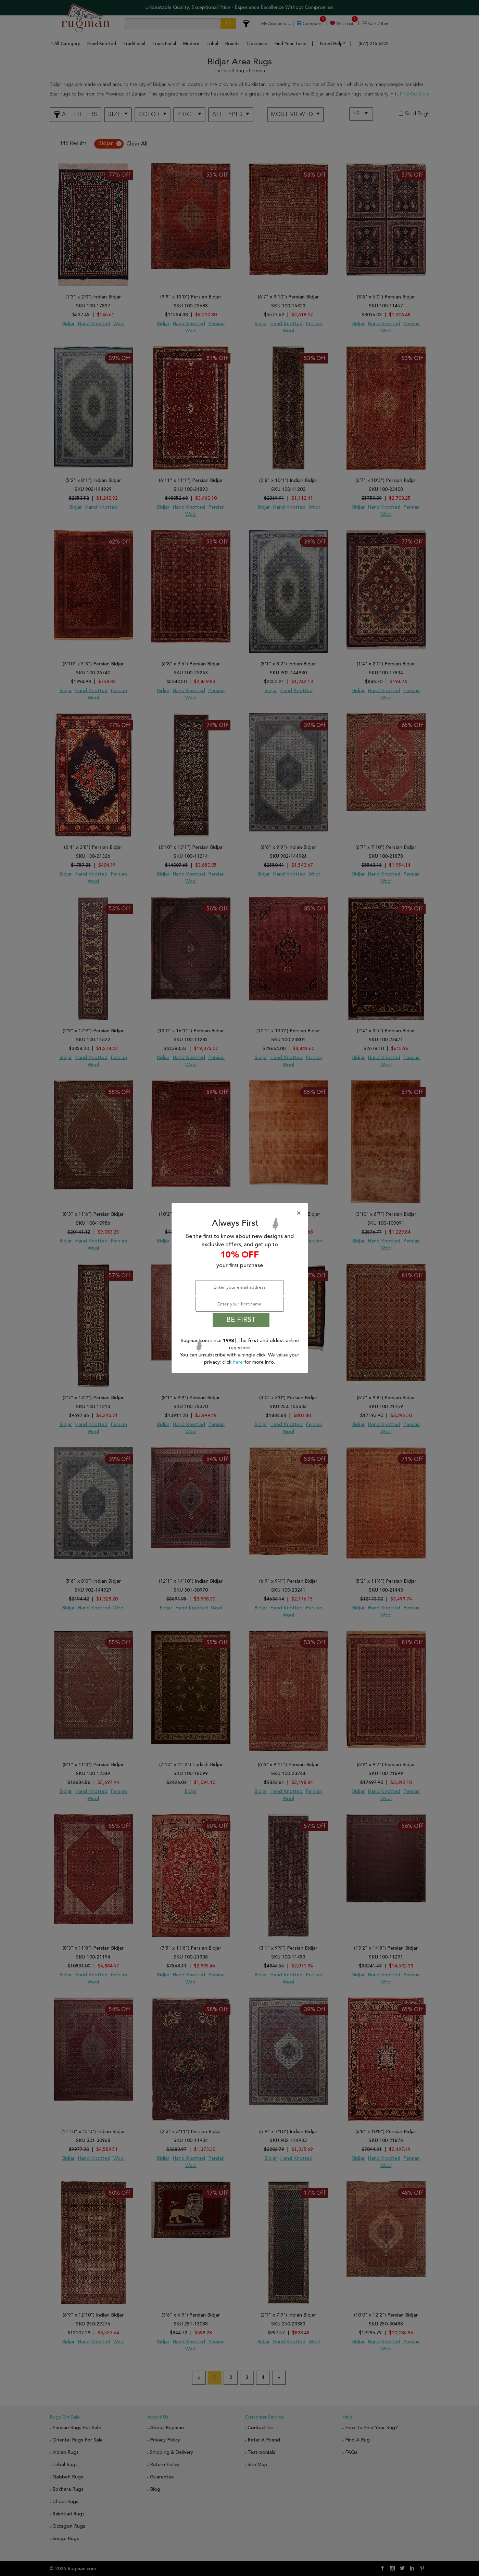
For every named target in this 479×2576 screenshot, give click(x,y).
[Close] (241, 1213)
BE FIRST (241, 1320)
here (238, 1362)
